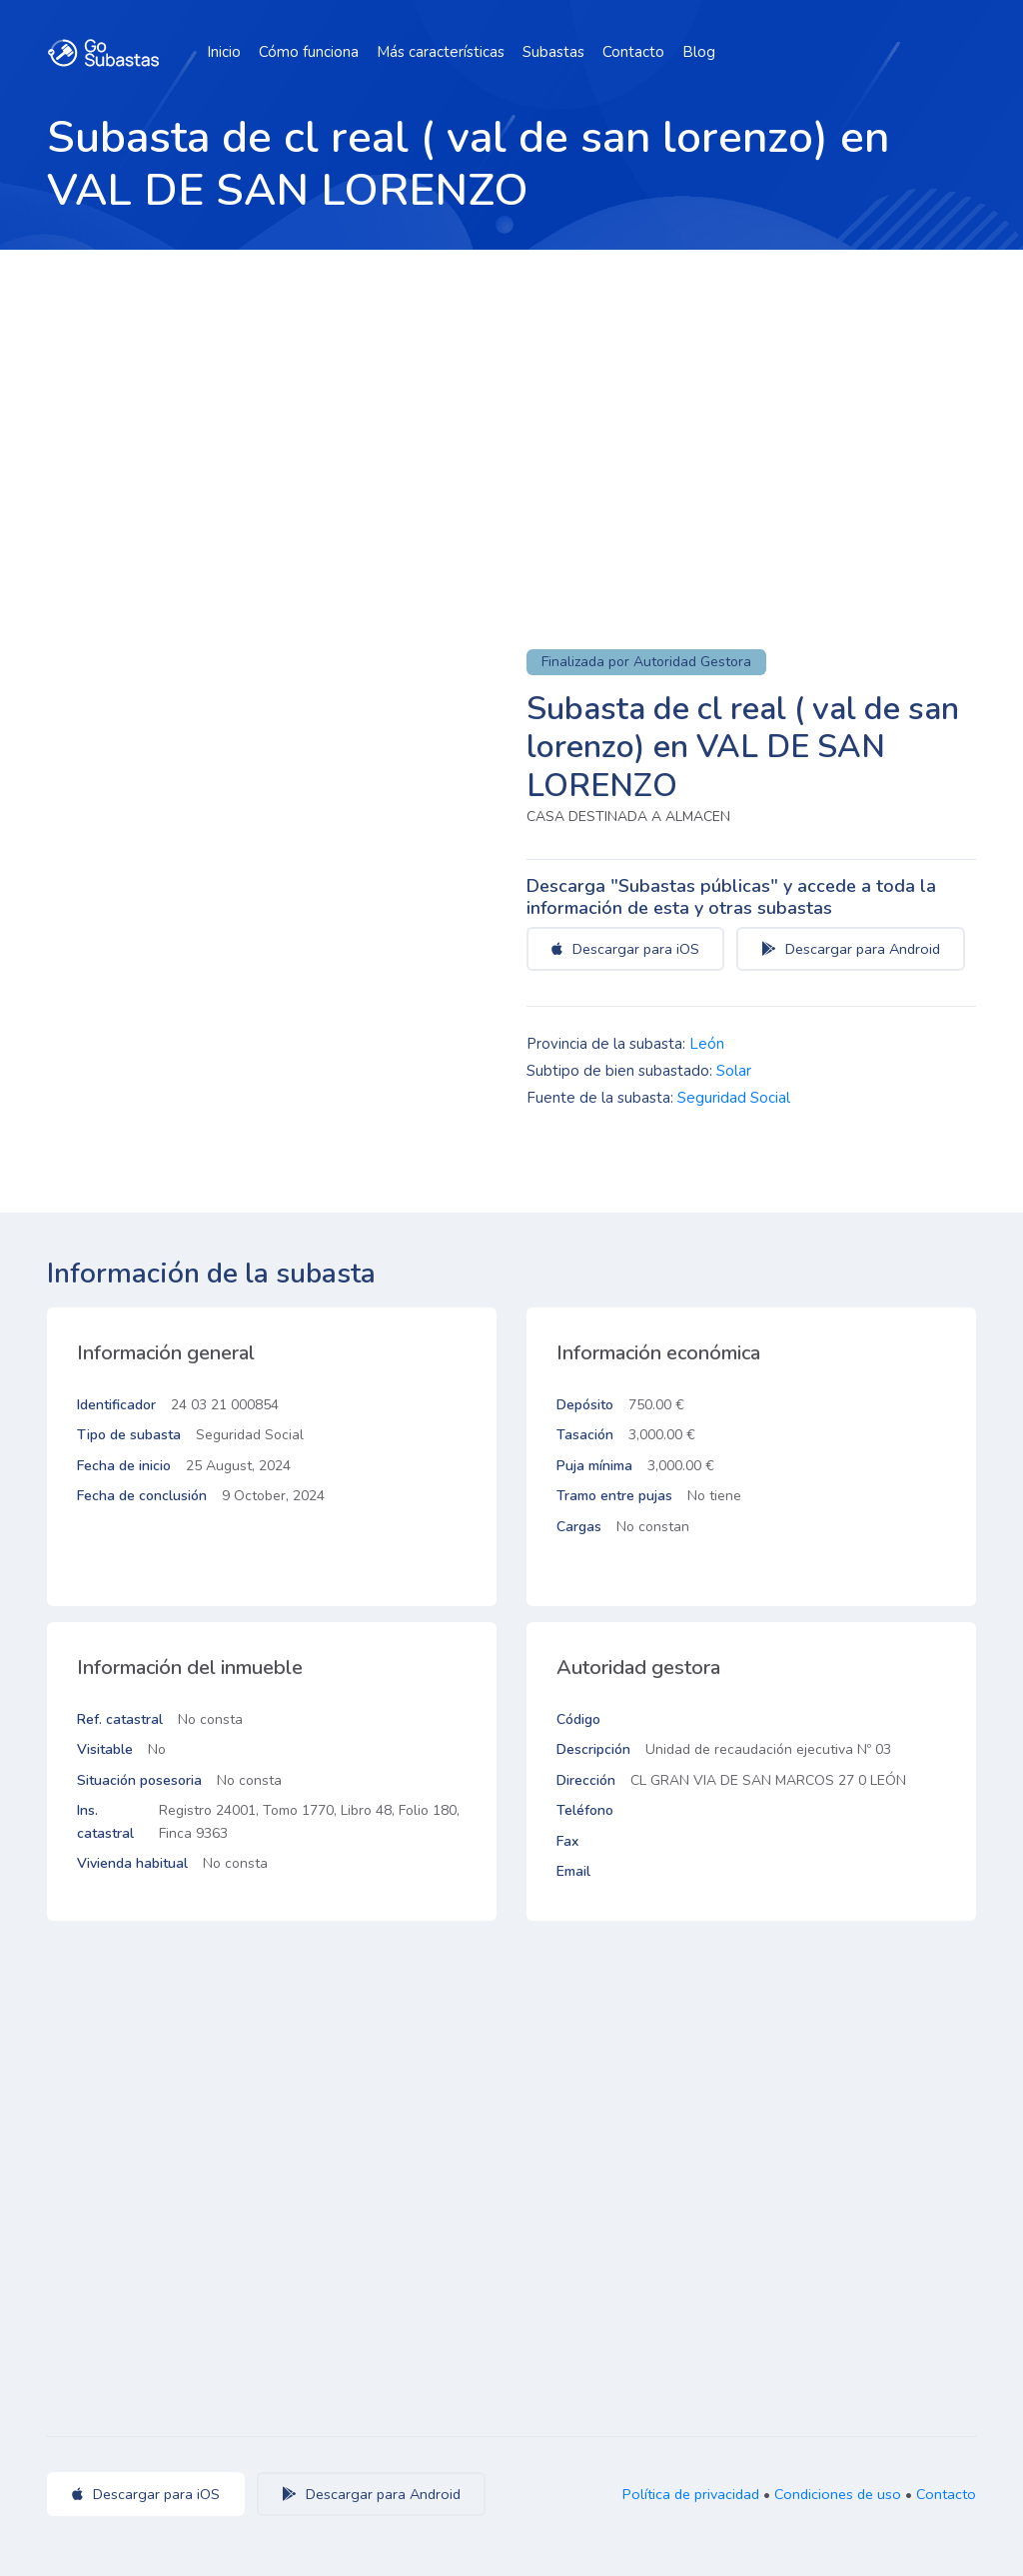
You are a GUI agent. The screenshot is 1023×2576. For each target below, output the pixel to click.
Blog (698, 52)
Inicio (224, 52)
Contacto (633, 52)
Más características (441, 52)
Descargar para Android (850, 949)
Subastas (553, 52)
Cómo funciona (309, 52)
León (706, 1044)
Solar (733, 1071)
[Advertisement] (511, 399)
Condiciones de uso (837, 2494)
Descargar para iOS (625, 949)
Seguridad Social (733, 1098)
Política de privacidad (690, 2494)
